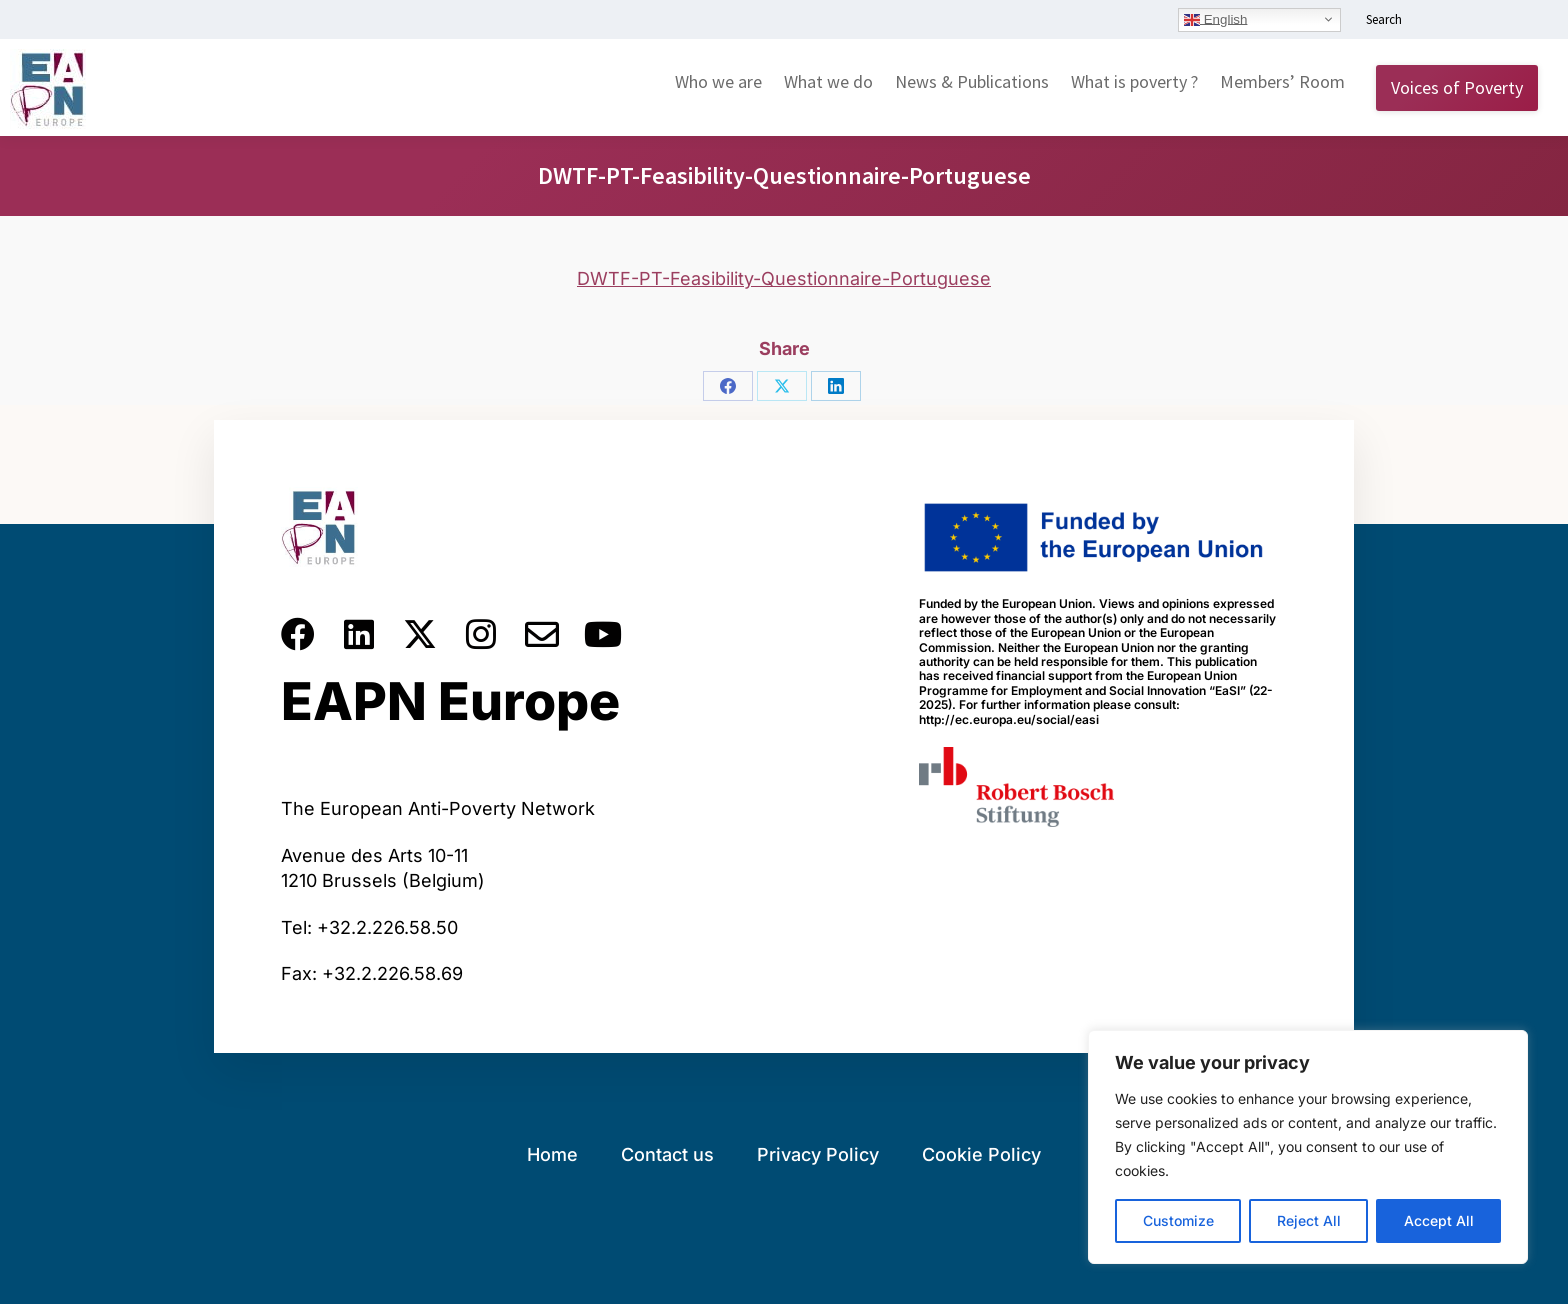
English (1215, 19)
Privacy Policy (818, 1154)
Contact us (667, 1154)
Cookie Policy (981, 1154)
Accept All (1439, 1220)
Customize (1178, 1220)
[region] (1308, 1147)
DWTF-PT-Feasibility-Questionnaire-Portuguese (784, 278)
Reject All (1309, 1220)
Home (552, 1154)
